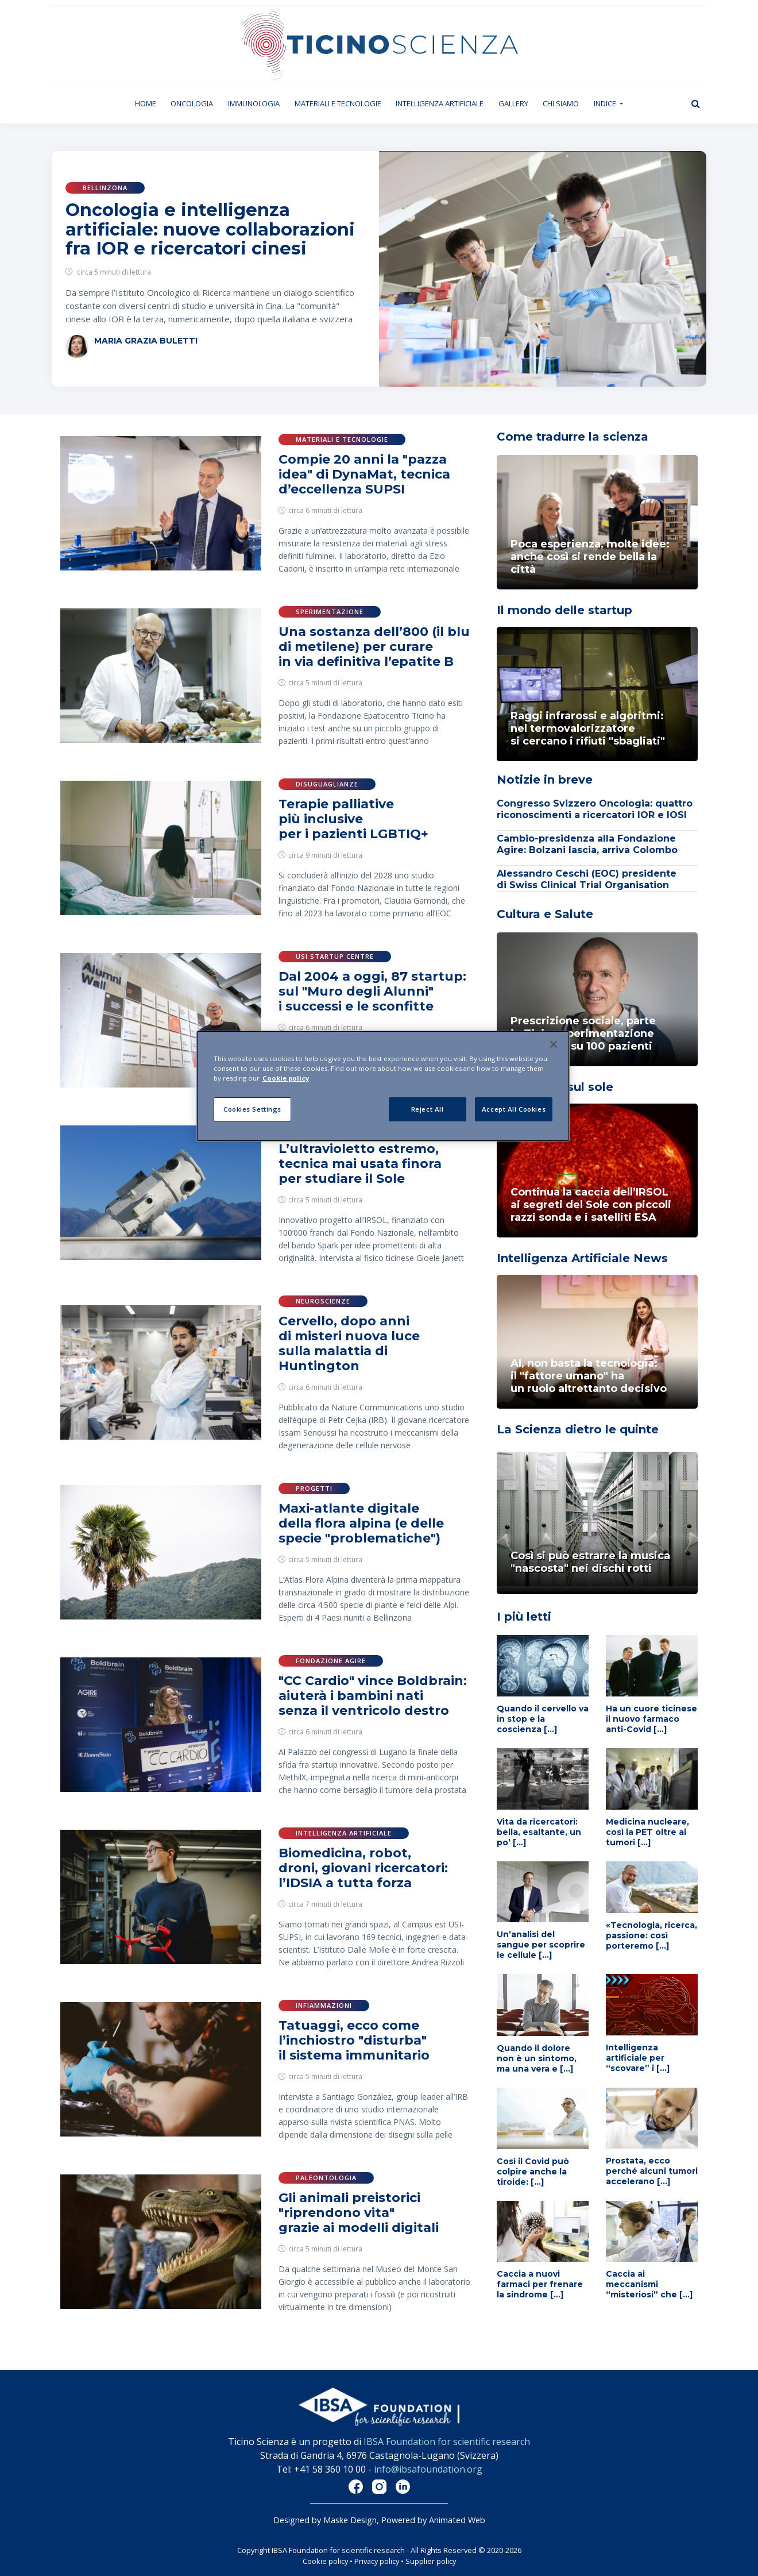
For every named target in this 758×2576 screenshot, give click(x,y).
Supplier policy (430, 2561)
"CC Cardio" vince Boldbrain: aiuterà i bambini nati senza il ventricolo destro (373, 1695)
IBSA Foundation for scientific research (446, 2441)
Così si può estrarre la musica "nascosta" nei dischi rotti (590, 1562)
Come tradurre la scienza (572, 437)
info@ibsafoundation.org (428, 2469)
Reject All (427, 1109)
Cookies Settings (252, 1109)
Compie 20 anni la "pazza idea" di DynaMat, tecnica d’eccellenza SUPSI (364, 474)
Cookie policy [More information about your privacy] (285, 1078)
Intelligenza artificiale (440, 103)
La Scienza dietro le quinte (578, 1429)
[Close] (553, 1044)
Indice (606, 103)
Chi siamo (561, 103)
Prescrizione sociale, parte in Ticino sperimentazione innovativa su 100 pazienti (583, 1033)
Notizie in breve (545, 779)
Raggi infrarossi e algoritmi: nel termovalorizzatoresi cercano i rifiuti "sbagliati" (588, 728)
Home (149, 103)
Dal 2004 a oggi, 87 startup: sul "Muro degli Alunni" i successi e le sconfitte (372, 991)
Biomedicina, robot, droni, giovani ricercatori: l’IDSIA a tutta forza (363, 1868)
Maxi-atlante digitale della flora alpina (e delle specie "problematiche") (361, 1523)
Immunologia (254, 103)
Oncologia (192, 103)
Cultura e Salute (545, 914)
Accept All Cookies (514, 1109)
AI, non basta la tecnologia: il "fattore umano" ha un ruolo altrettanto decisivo (589, 1376)
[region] (383, 1086)
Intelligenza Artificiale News (582, 1258)
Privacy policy (376, 2561)
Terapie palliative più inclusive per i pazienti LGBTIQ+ (353, 819)
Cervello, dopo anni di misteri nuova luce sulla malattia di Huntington (349, 1343)
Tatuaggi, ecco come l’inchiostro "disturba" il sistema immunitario (354, 2040)
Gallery (513, 103)
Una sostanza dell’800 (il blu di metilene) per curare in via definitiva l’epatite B (374, 646)
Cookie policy (325, 2561)
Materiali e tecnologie (338, 103)
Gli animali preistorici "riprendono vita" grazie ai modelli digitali (359, 2212)
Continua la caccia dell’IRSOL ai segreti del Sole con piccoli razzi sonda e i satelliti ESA (591, 1205)
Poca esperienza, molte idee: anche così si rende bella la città (590, 557)
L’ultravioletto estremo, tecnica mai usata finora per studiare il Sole (360, 1163)
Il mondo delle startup (564, 610)
